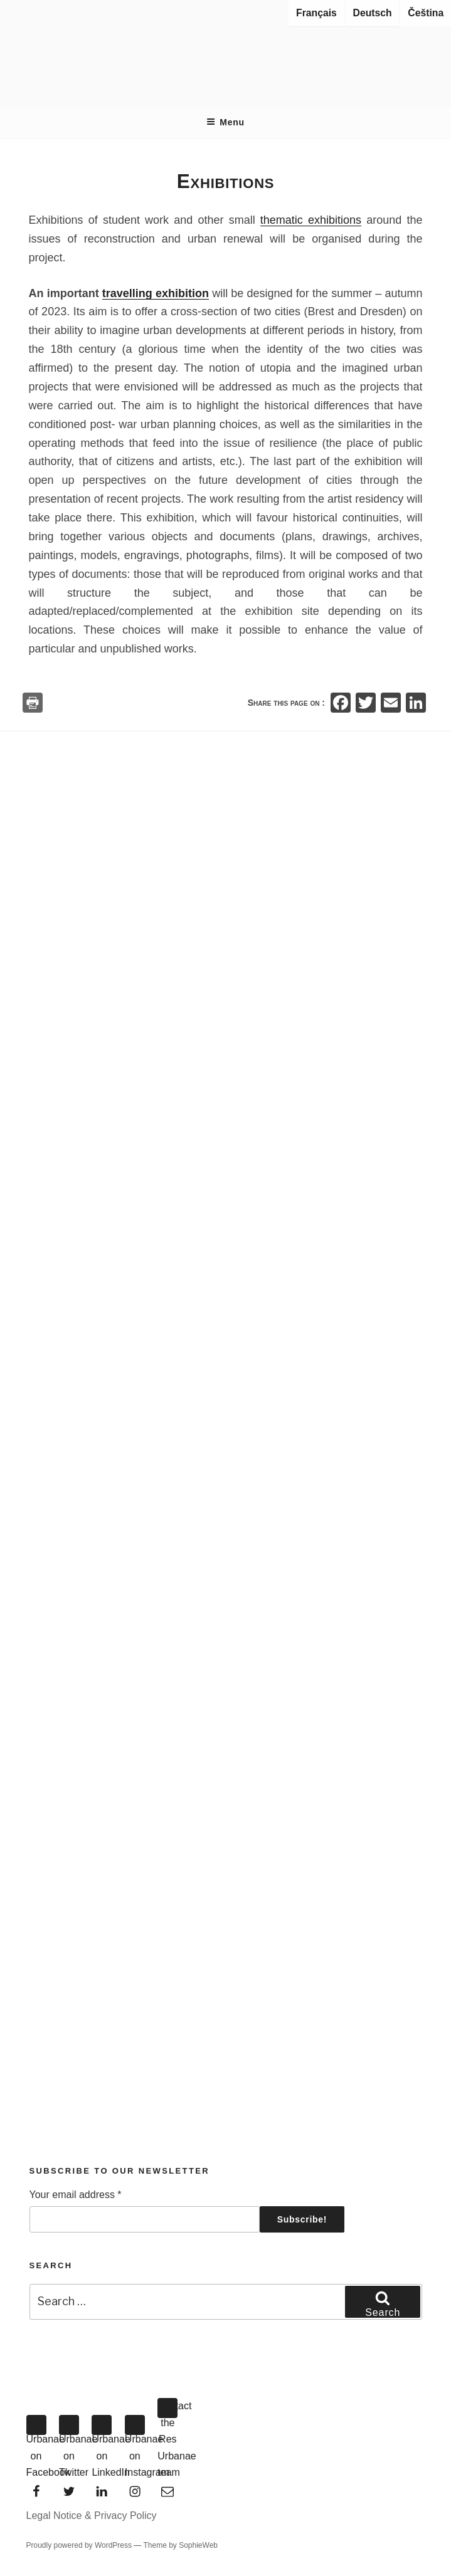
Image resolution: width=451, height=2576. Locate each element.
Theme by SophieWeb (180, 2545)
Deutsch (372, 13)
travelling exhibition (155, 293)
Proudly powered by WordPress (80, 2545)
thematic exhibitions (310, 220)
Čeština (425, 13)
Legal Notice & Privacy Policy (91, 2515)
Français (316, 13)
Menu (225, 122)
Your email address (75, 2194)
